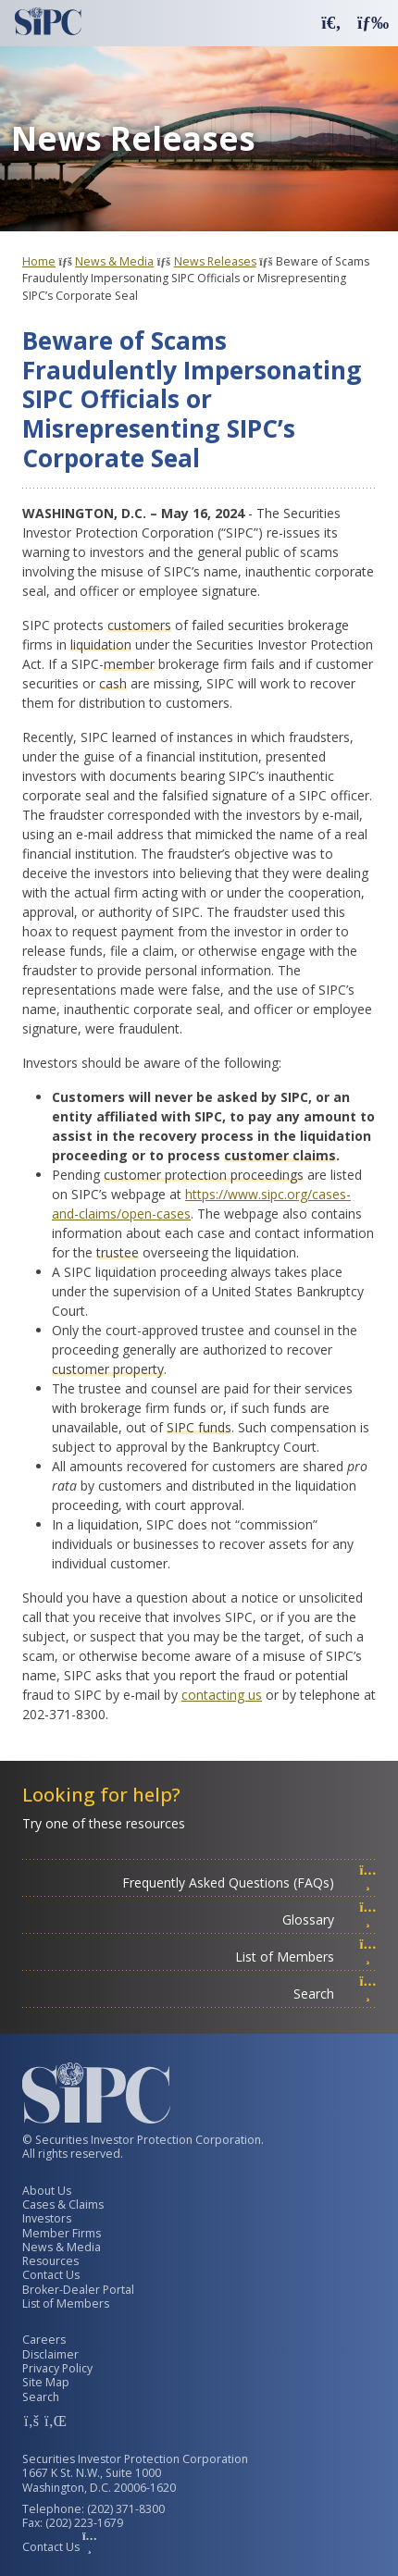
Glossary (329, 1919)
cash (113, 683)
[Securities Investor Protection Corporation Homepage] (48, 21)
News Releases (215, 261)
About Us (46, 2190)
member (129, 664)
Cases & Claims (63, 2204)
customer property (108, 1369)
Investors (46, 2218)
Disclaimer (50, 2354)
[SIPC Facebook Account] (31, 2420)
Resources (50, 2261)
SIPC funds (199, 1427)
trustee (117, 1252)
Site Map (45, 2382)
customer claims (280, 1155)
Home (39, 261)
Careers (44, 2339)
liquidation (100, 644)
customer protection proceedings (204, 1174)
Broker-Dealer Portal (78, 2289)
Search (335, 1993)
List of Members (306, 1956)
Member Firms (61, 2233)
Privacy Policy (57, 2368)
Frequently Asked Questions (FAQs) (249, 1882)
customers (139, 625)
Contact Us (51, 2275)
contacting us (221, 1694)
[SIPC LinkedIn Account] (53, 2420)
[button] (331, 21)
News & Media (114, 261)
